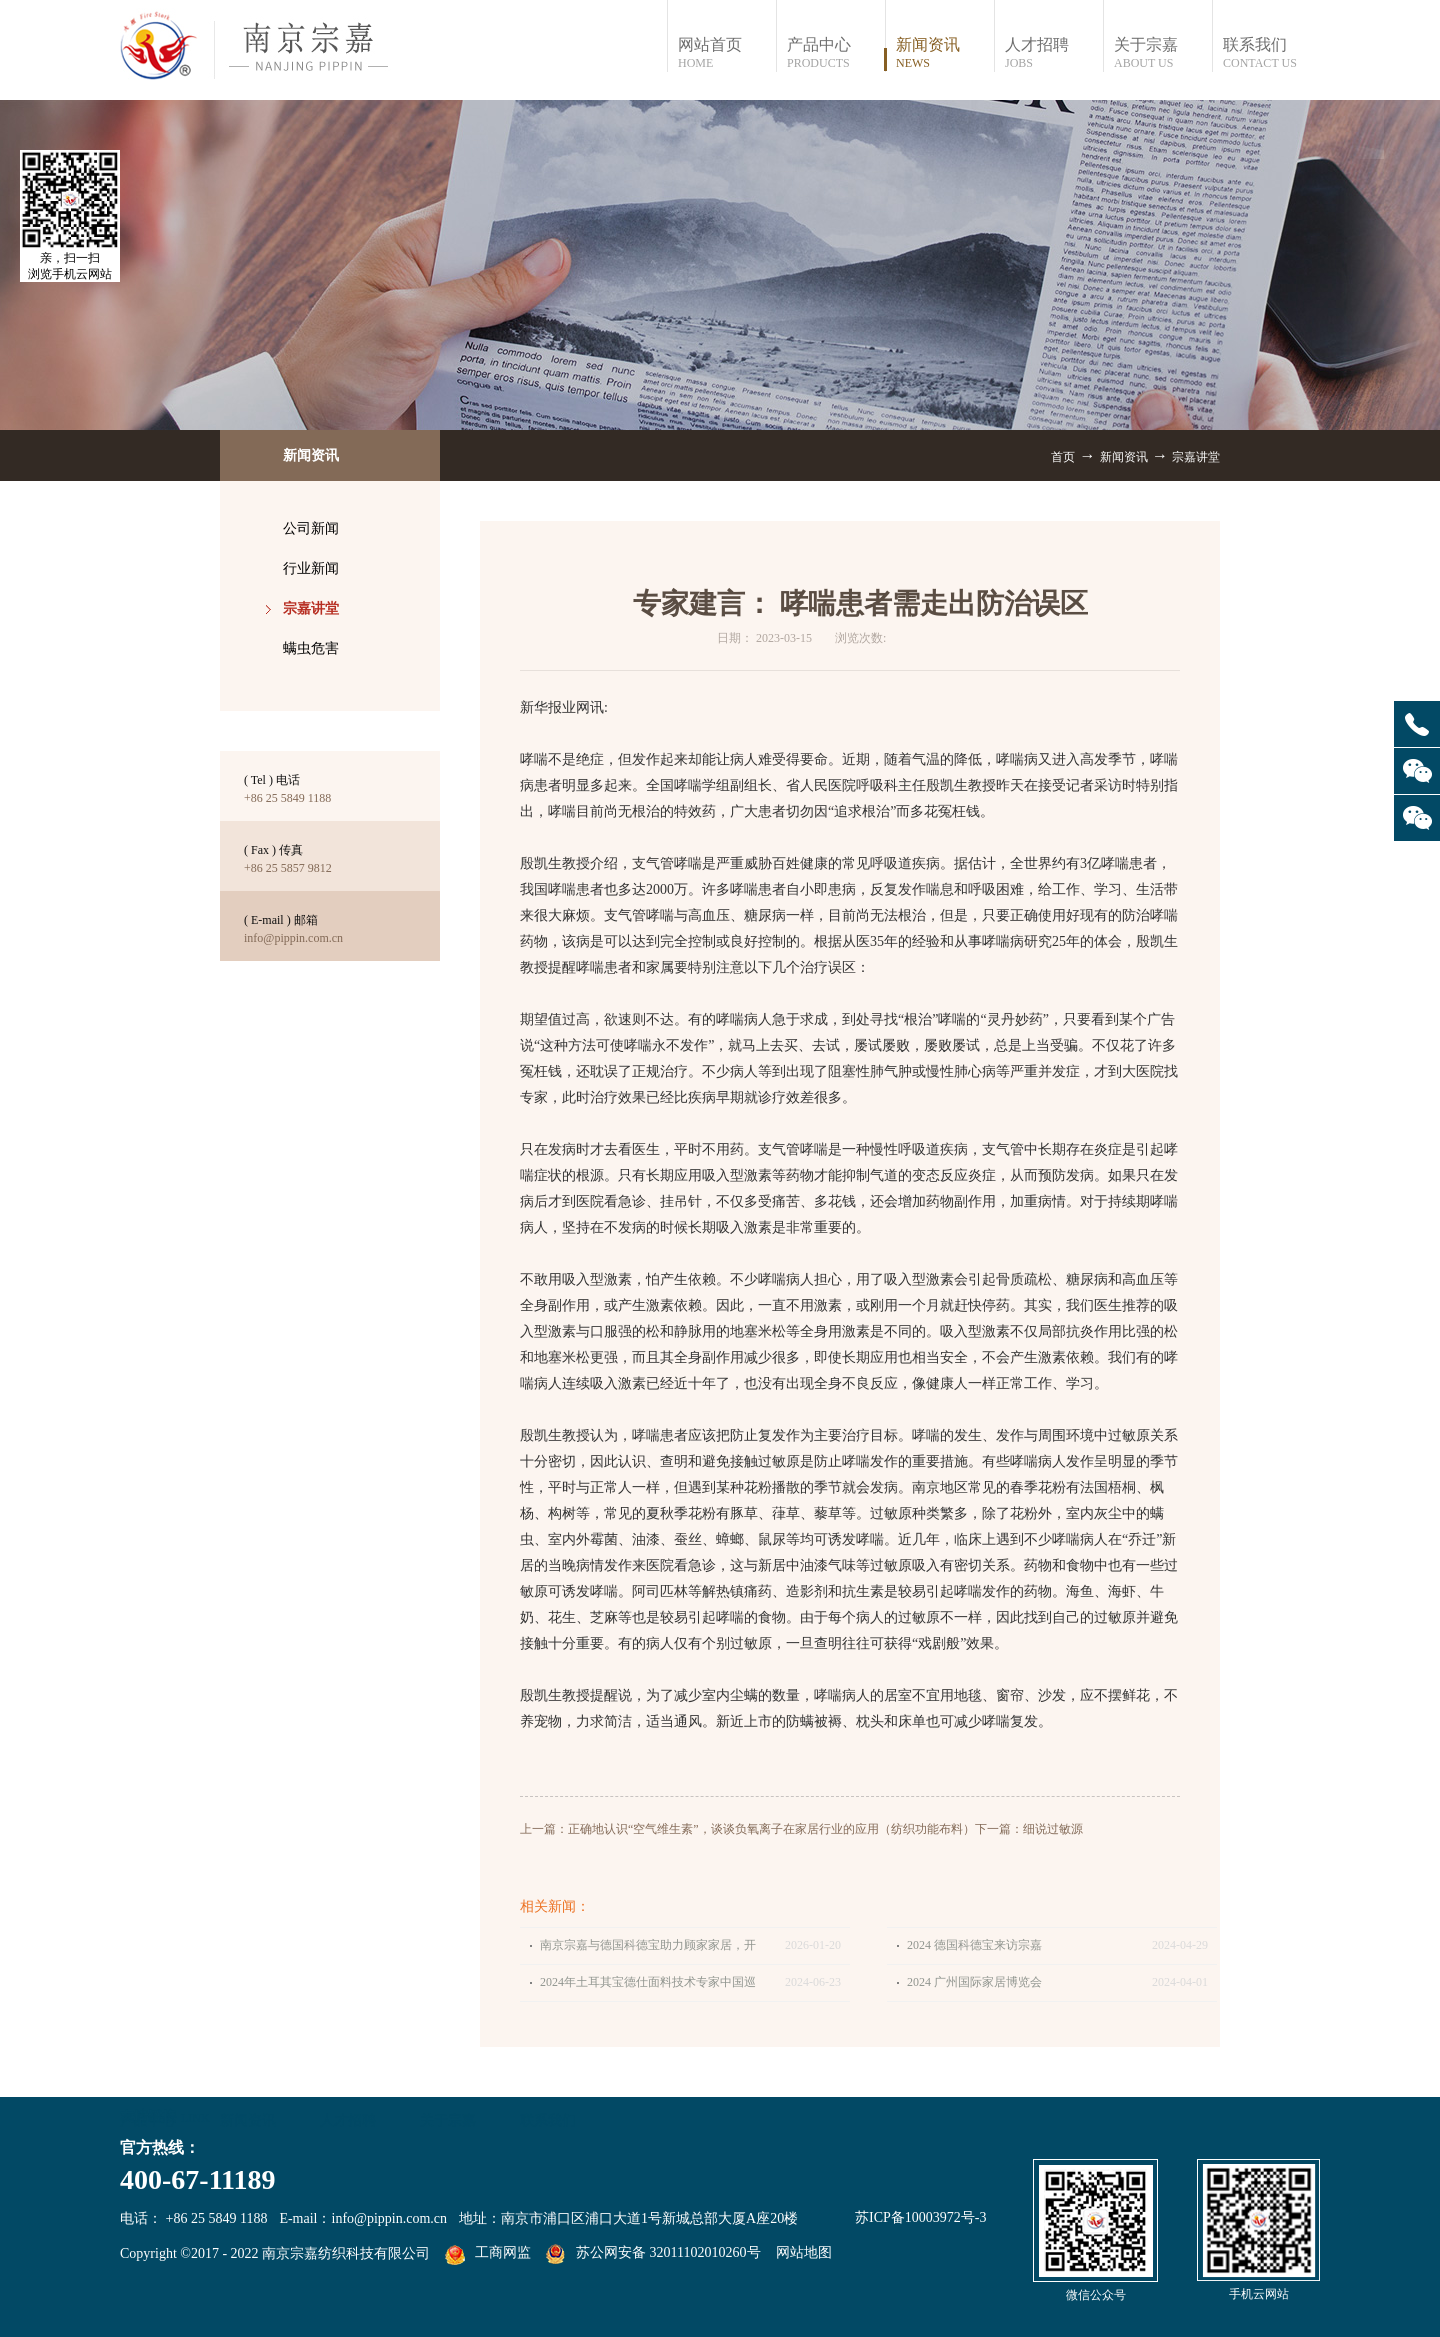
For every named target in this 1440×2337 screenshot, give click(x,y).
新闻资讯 (1124, 457)
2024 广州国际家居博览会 (974, 1982)
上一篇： (747, 1829)
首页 (1063, 457)
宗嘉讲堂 (1196, 457)
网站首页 (726, 53)
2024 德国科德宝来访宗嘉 (974, 1945)
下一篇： (1029, 1829)
